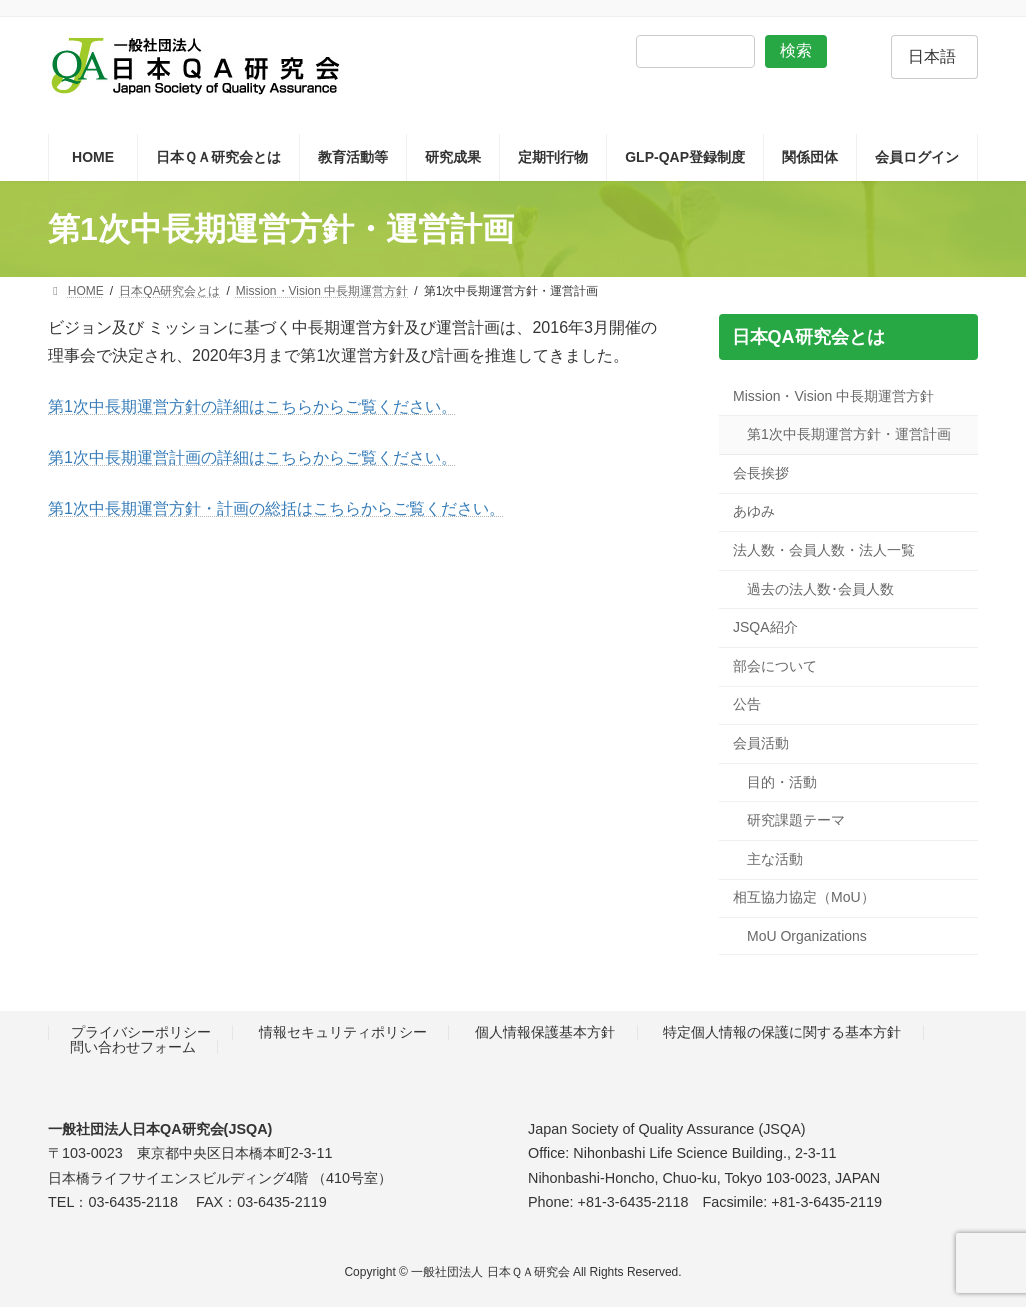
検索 (796, 50)
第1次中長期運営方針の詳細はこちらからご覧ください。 (252, 406)
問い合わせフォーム (133, 1047)
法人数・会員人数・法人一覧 (824, 550)
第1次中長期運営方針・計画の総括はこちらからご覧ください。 (276, 508)
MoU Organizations (807, 936)
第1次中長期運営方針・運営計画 (849, 435)
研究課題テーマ (796, 821)
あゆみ (754, 512)
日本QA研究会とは (807, 337)
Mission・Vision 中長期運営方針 (833, 396)
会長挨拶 (761, 473)
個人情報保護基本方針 (545, 1033)
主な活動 (775, 859)
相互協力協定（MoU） (804, 898)
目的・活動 (782, 782)
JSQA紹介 (765, 628)
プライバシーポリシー (141, 1033)
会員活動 (761, 743)
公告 (747, 705)
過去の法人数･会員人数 (820, 589)
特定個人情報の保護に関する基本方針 (782, 1033)
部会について (775, 666)
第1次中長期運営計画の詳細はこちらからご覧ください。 (252, 457)
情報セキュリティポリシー (343, 1033)
